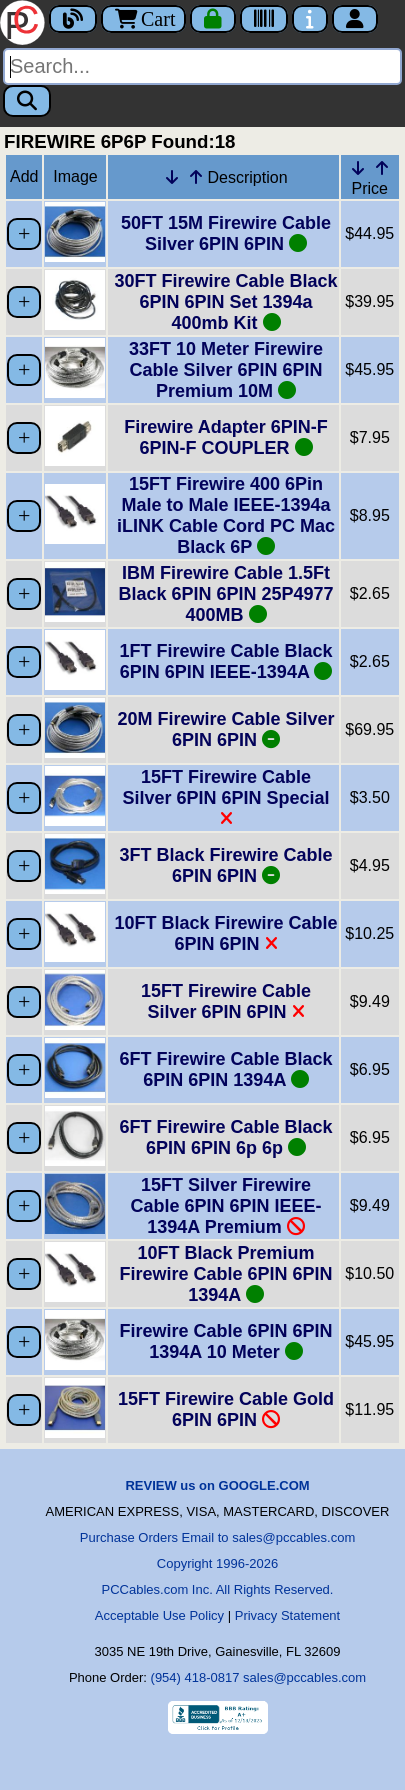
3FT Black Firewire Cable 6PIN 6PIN (225, 865)
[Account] (355, 19)
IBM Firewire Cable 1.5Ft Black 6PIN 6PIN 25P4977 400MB (225, 594)
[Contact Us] (310, 19)
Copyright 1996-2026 (217, 1563)
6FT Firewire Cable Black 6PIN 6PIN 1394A (225, 1069)
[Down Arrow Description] (172, 177)
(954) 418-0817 (195, 1677)
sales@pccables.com (304, 1677)
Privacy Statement (288, 1615)
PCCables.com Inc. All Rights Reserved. (218, 1589)
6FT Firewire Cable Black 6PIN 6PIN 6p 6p (225, 1137)
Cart (143, 19)
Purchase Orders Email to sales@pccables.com (217, 1537)
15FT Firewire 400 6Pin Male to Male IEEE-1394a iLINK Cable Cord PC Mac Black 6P (226, 515)
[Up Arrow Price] (382, 168)
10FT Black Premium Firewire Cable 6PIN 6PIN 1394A (225, 1274)
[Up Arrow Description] (196, 177)
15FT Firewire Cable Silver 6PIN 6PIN (226, 1001)
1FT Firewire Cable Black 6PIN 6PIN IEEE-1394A (225, 661)
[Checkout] (213, 19)
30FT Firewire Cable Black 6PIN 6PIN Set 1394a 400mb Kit (225, 302)
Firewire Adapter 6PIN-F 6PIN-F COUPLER (225, 437)
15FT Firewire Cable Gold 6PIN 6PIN (226, 1409)
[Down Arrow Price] (358, 168)
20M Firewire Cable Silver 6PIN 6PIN (225, 729)
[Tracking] (264, 19)
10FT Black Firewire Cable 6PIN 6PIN (225, 933)
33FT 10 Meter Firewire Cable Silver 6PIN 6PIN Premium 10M (226, 370)
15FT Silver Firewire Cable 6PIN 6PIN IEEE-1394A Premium (225, 1206)
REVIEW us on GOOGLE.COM (217, 1485)
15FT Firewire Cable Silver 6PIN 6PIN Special (225, 797)
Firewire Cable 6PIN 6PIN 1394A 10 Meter (225, 1341)
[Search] (202, 66)
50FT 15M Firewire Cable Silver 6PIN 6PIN (226, 233)
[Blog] (73, 19)
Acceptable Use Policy (159, 1615)
